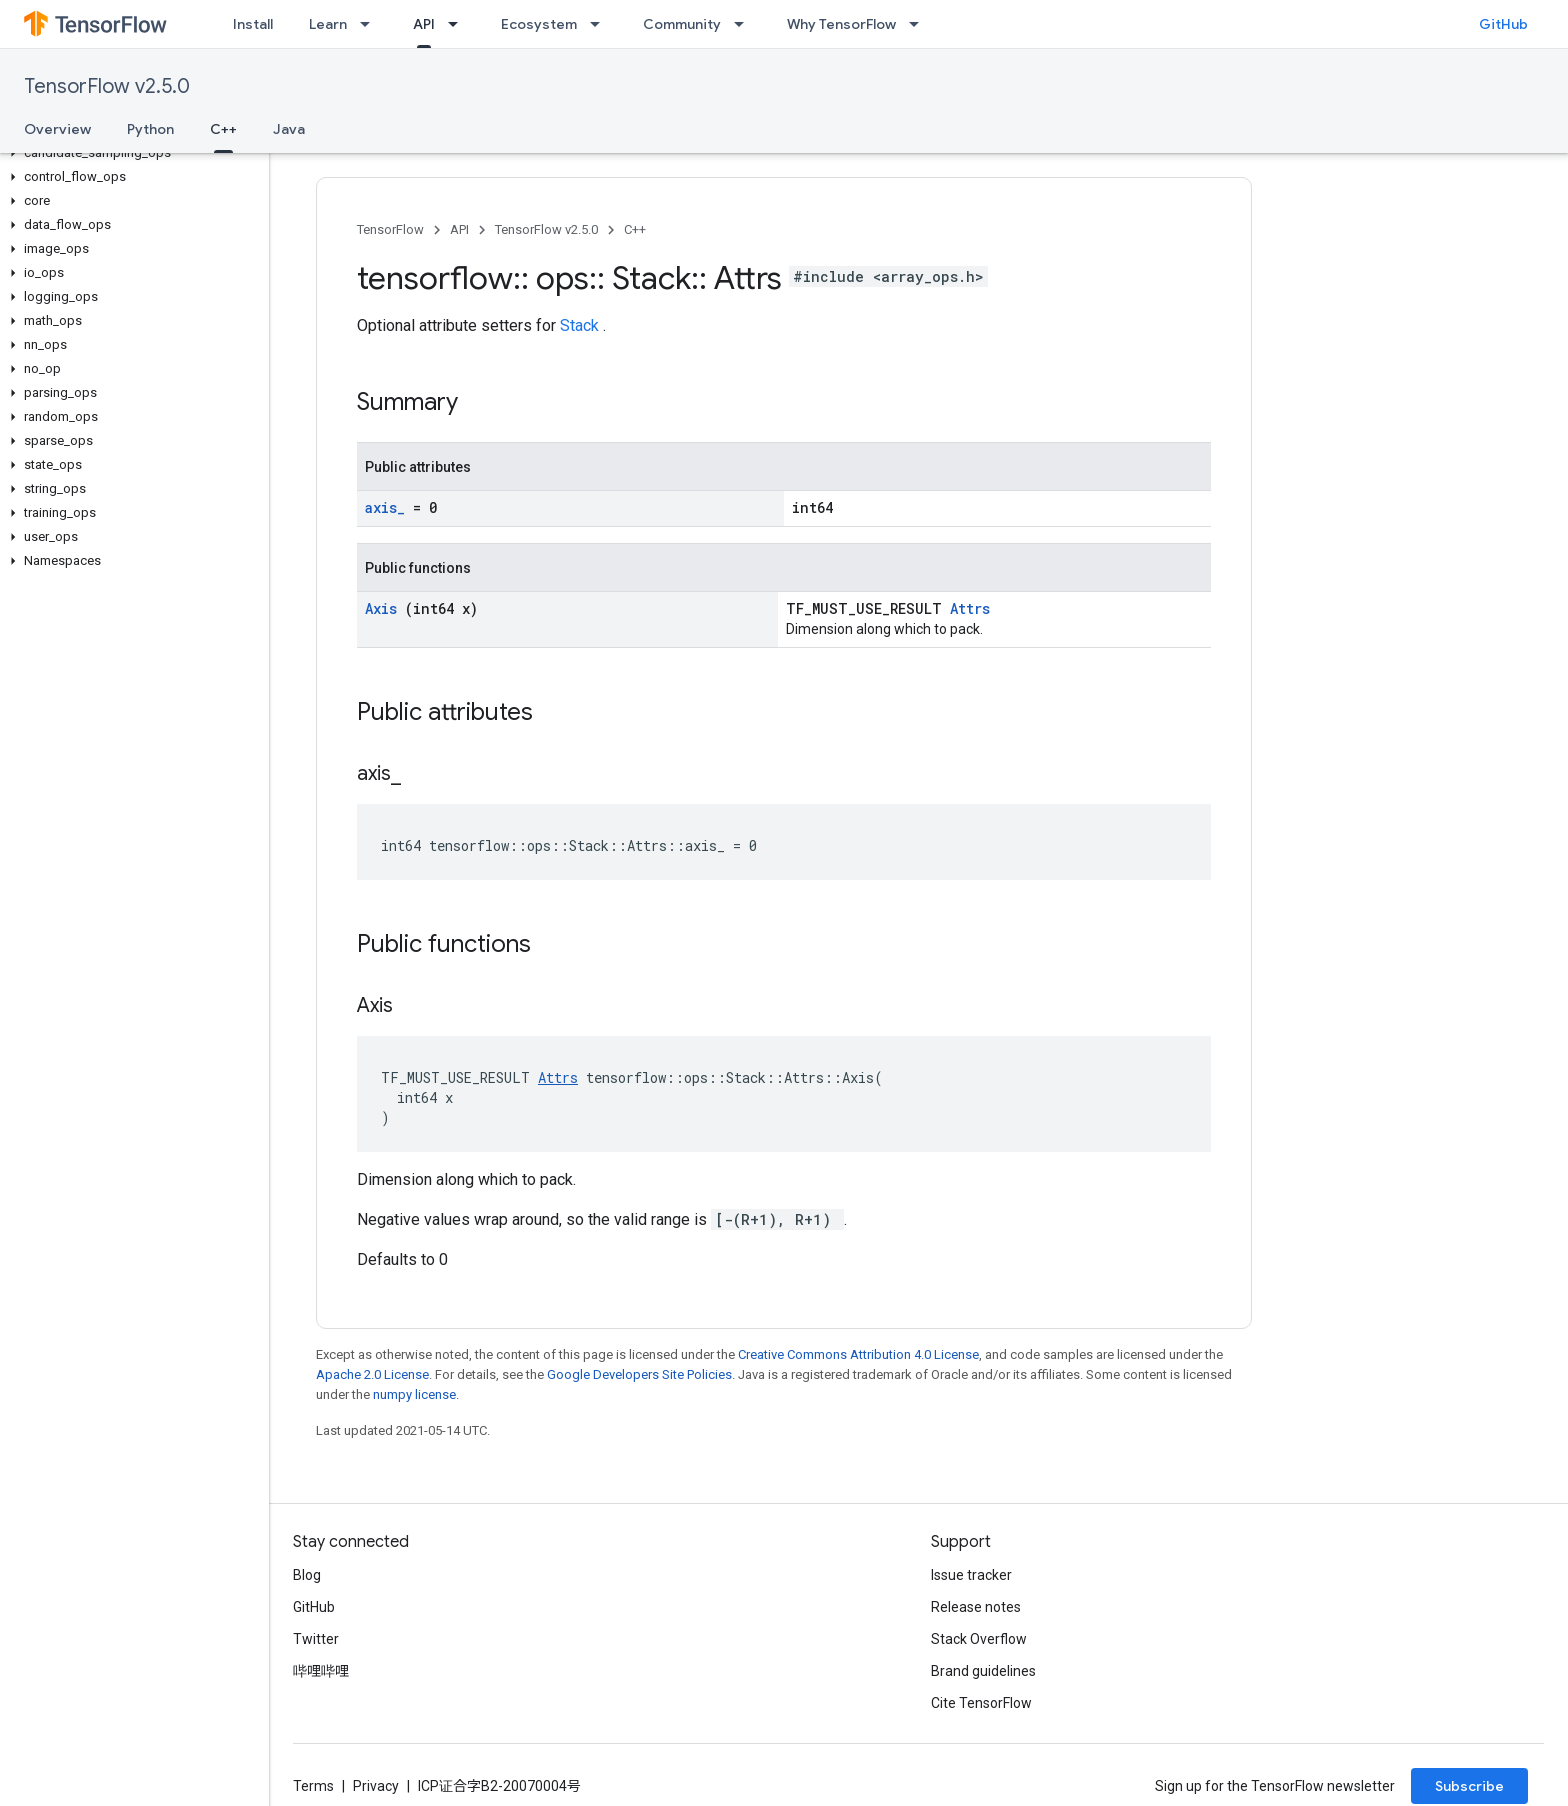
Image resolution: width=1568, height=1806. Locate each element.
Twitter (316, 1639)
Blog (307, 1575)
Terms (313, 1786)
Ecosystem (539, 24)
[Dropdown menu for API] (459, 24)
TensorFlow (390, 229)
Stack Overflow (979, 1639)
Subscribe (1469, 1786)
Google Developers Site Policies (639, 1374)
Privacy (376, 1786)
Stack (581, 325)
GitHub (1503, 24)
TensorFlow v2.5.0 (107, 86)
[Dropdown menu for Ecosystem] (601, 24)
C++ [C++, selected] (223, 129)
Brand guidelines (983, 1671)
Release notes (976, 1607)
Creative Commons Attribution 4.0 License (858, 1354)
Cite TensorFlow (981, 1703)
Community (682, 24)
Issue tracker (971, 1575)
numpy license (414, 1394)
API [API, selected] (424, 24)
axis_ (389, 507)
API (459, 229)
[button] (130, 153)
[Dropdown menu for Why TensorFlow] (920, 24)
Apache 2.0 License (372, 1374)
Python (150, 129)
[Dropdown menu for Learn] (371, 24)
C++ (635, 229)
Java (289, 129)
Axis (385, 608)
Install (253, 24)
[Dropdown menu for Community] (745, 24)
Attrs (970, 608)
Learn (328, 24)
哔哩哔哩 (321, 1671)
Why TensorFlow (841, 24)
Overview (57, 129)
